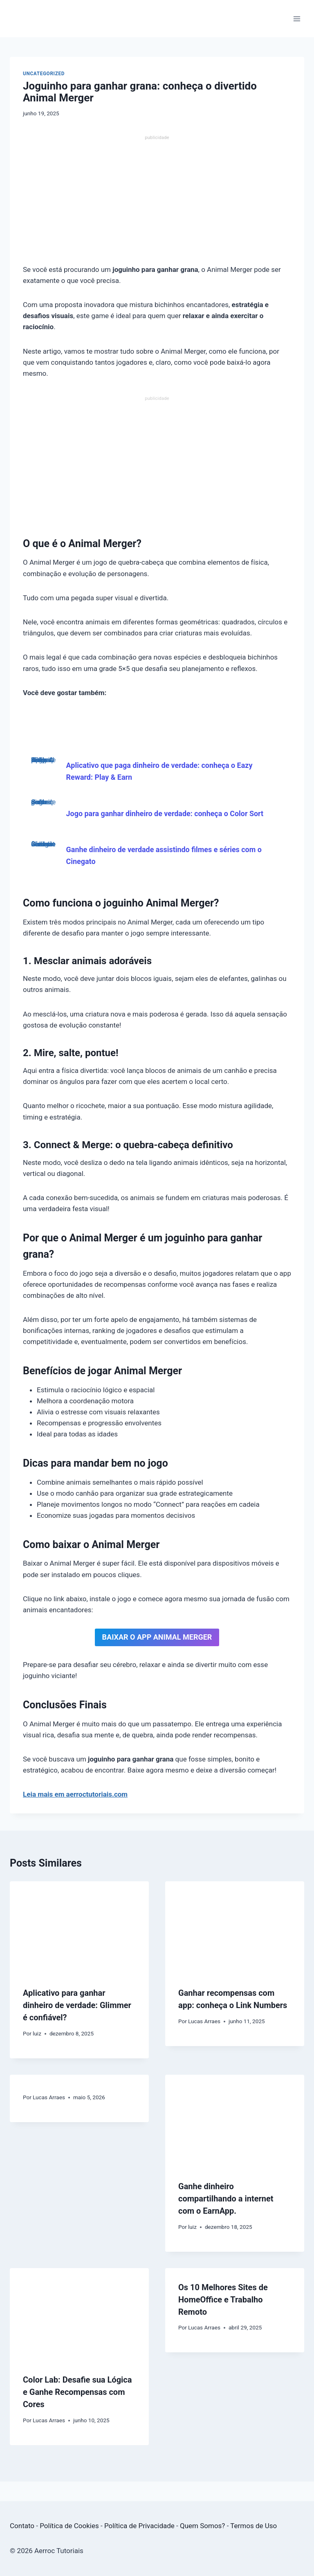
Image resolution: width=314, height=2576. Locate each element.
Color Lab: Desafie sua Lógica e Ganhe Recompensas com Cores (77, 2392)
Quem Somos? (202, 2526)
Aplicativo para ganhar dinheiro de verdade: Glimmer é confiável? (77, 2005)
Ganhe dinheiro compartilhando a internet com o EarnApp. (226, 2198)
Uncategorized (44, 73)
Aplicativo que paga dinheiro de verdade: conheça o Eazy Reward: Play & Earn (43, 762)
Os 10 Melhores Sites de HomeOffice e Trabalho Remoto (223, 2299)
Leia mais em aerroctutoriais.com (75, 1794)
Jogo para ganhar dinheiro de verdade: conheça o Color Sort (43, 804)
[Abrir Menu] (296, 18)
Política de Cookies (69, 2526)
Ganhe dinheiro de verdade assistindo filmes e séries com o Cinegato (43, 846)
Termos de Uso (253, 2526)
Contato (22, 2526)
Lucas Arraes (204, 2021)
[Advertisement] (157, 203)
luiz (37, 2033)
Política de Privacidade (139, 2526)
